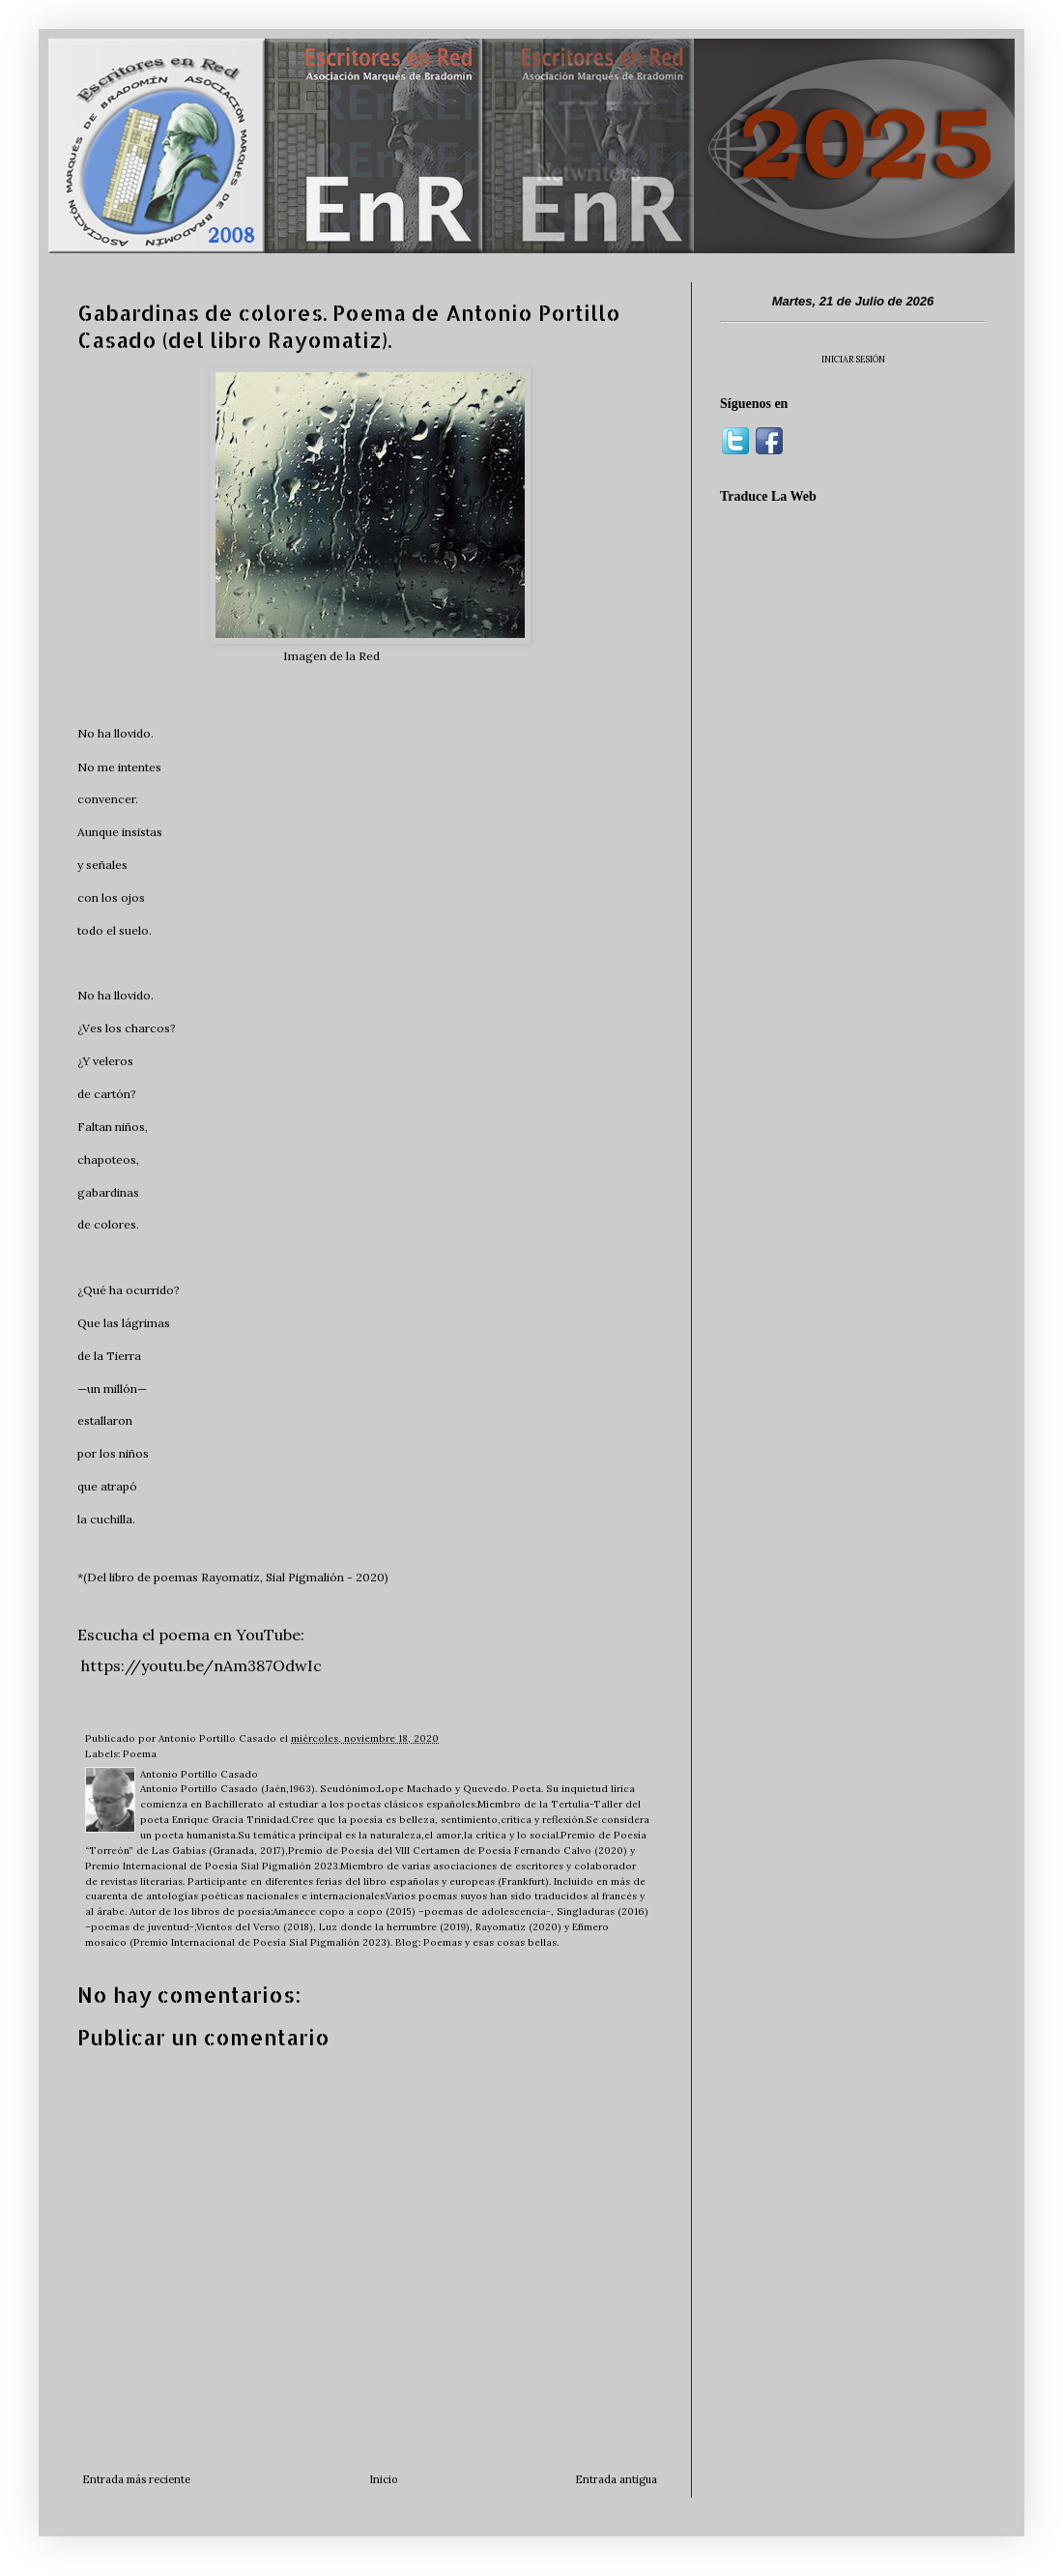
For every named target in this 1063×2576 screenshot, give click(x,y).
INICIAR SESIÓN (853, 359)
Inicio (383, 2479)
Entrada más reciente (136, 2479)
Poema (140, 1754)
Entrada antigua (616, 2479)
